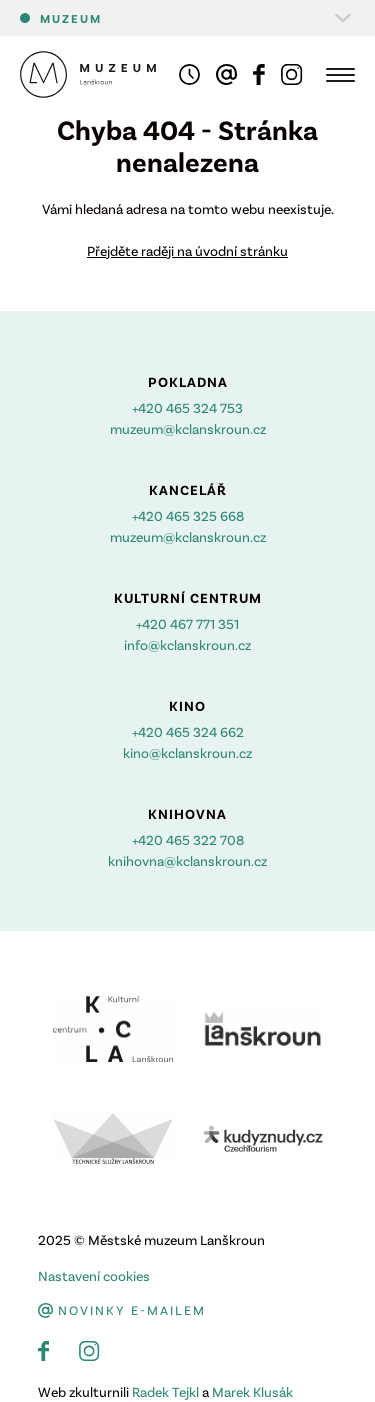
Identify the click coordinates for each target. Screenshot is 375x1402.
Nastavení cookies (94, 1275)
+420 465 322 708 (188, 839)
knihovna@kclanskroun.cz (187, 860)
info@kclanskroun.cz (187, 644)
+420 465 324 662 (188, 731)
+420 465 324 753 (187, 407)
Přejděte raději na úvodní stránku (187, 250)
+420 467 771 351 (187, 623)
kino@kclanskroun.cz (187, 752)
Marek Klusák (252, 1391)
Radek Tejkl (165, 1391)
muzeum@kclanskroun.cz (188, 428)
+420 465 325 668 (188, 515)
